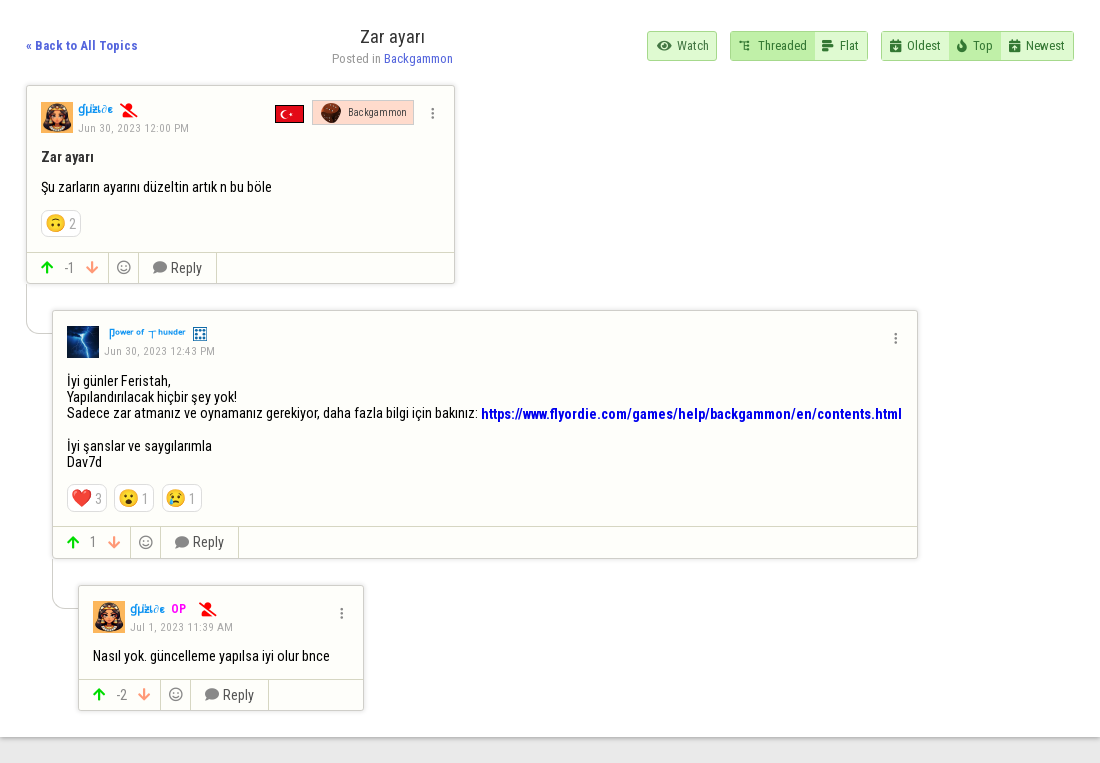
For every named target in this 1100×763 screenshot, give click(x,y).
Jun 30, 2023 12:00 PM (133, 128)
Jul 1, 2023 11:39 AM (181, 627)
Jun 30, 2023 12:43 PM (159, 351)
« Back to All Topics (82, 45)
